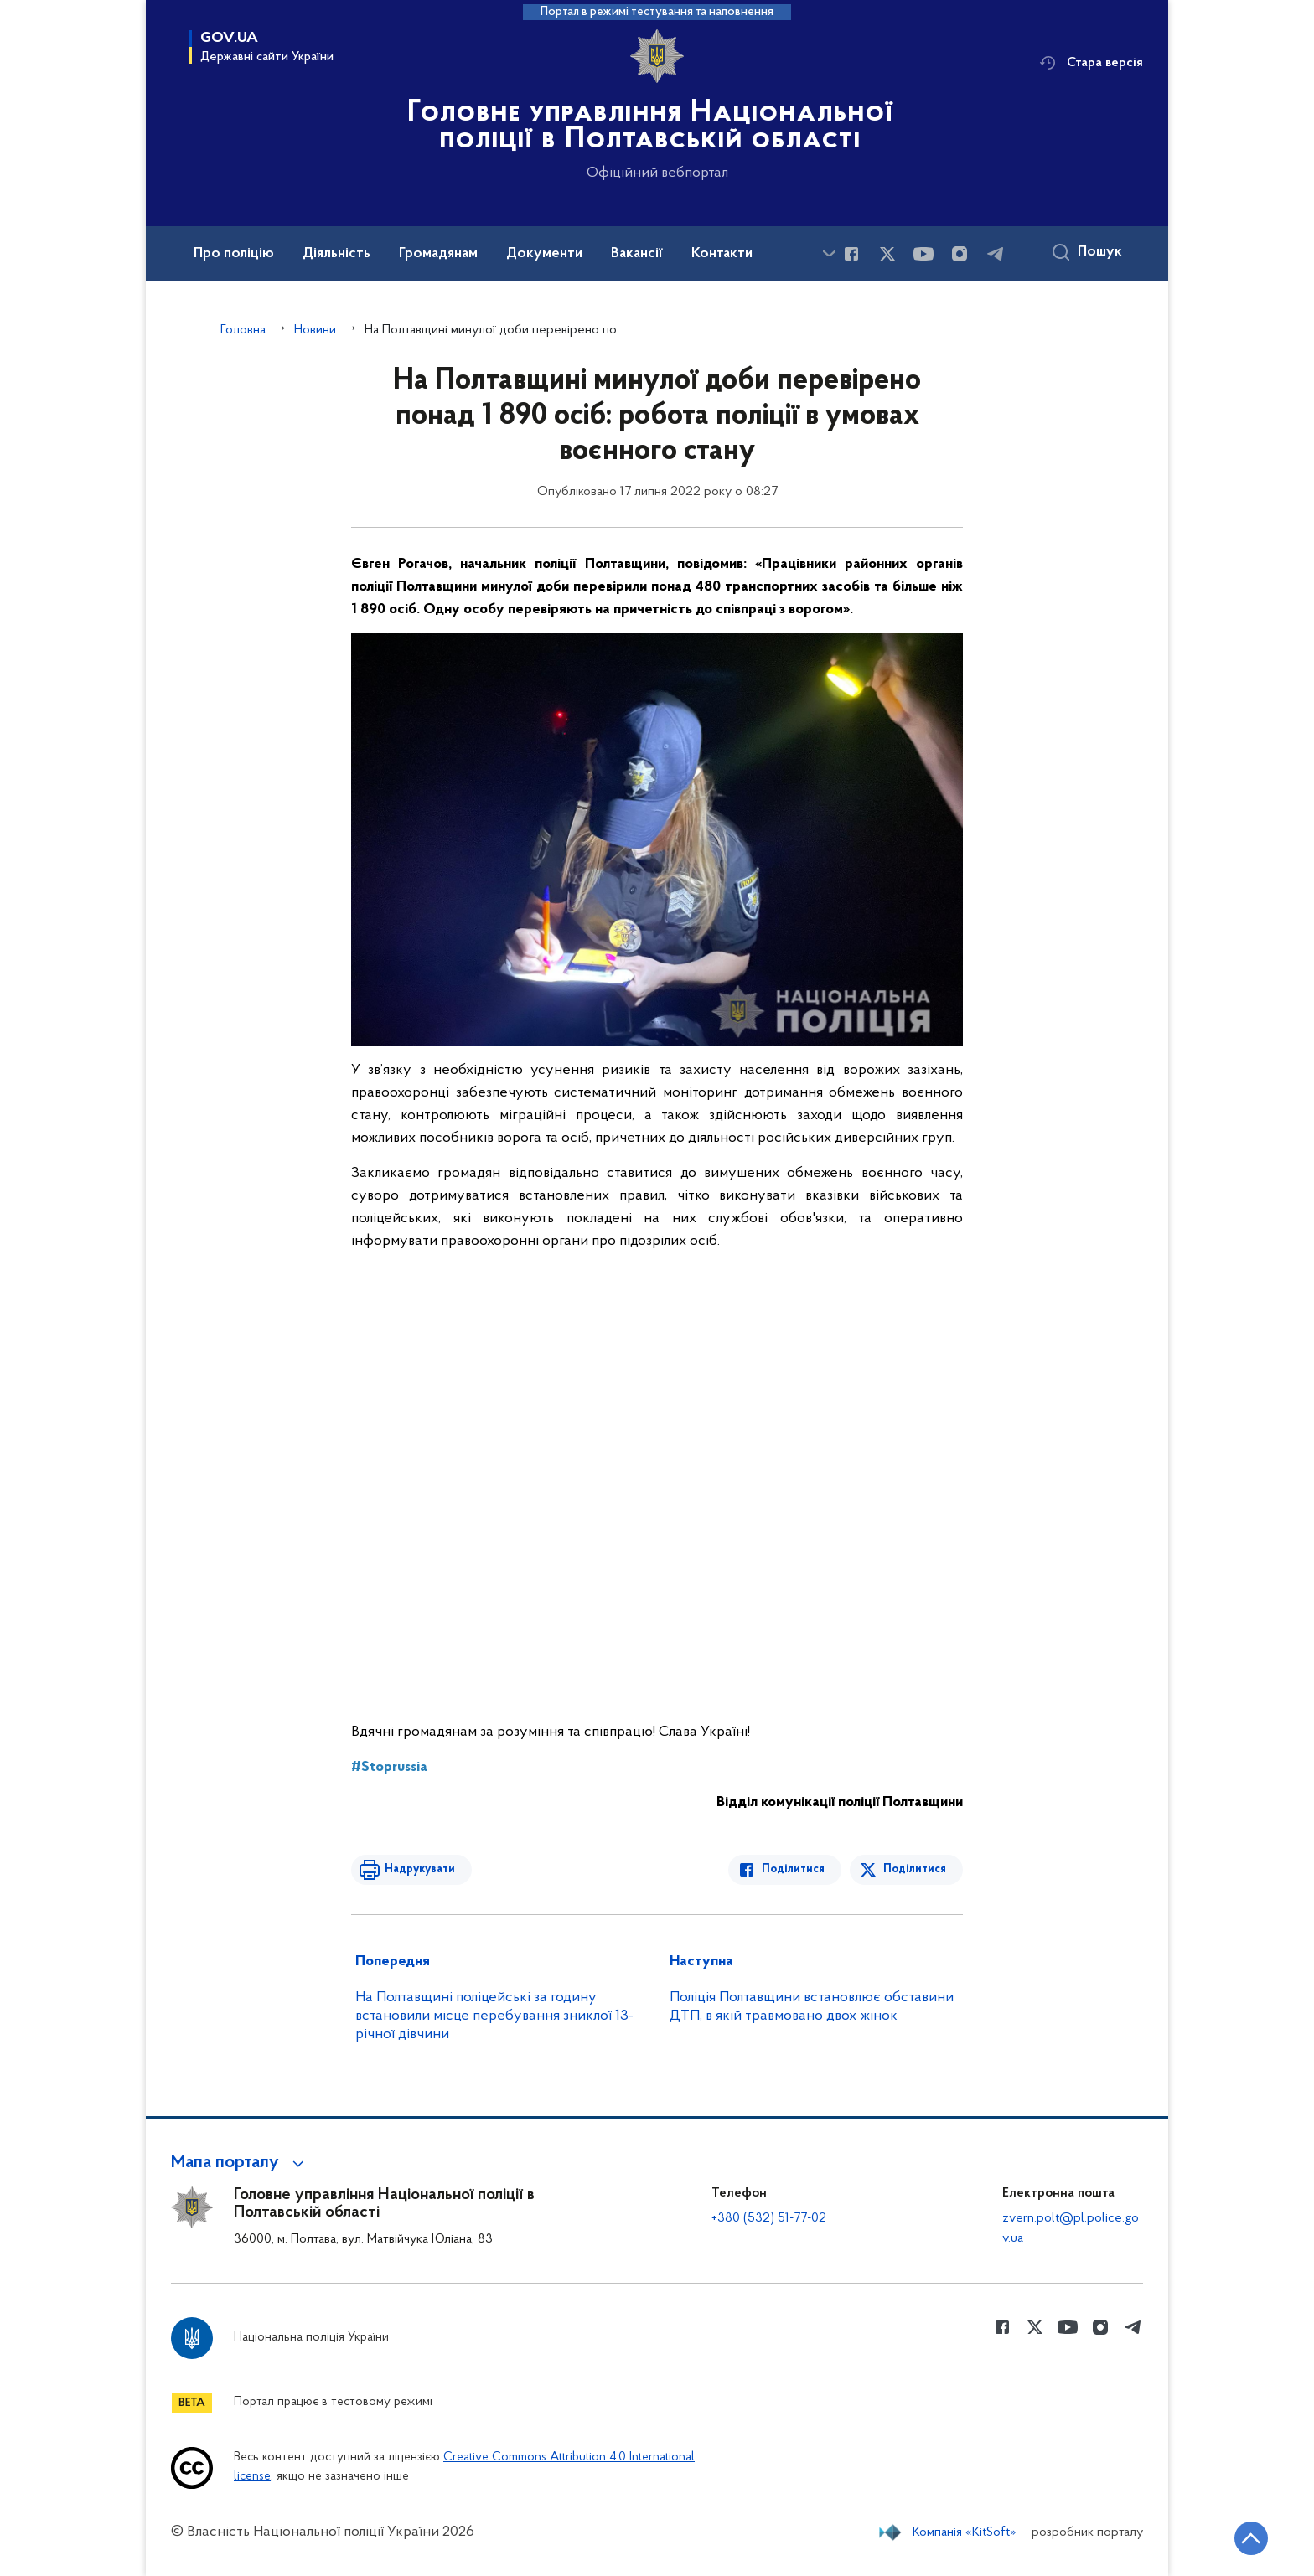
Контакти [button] (722, 253)
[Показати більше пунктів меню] (828, 253)
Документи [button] (544, 253)
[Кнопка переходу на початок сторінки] (1251, 2538)
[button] (240, 2163)
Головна (243, 330)
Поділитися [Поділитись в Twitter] (914, 1869)
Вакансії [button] (637, 253)
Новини (315, 330)
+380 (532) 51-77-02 (768, 2218)
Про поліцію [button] (234, 253)
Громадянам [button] (438, 253)
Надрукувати (420, 1869)
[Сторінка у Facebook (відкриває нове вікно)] (851, 254)
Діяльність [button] (336, 253)
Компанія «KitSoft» (965, 2532)
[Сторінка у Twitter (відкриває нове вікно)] (887, 254)
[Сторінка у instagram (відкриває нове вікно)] (959, 254)
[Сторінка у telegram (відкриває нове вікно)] (996, 254)
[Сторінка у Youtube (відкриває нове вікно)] (923, 254)
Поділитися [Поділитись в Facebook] (793, 1869)
